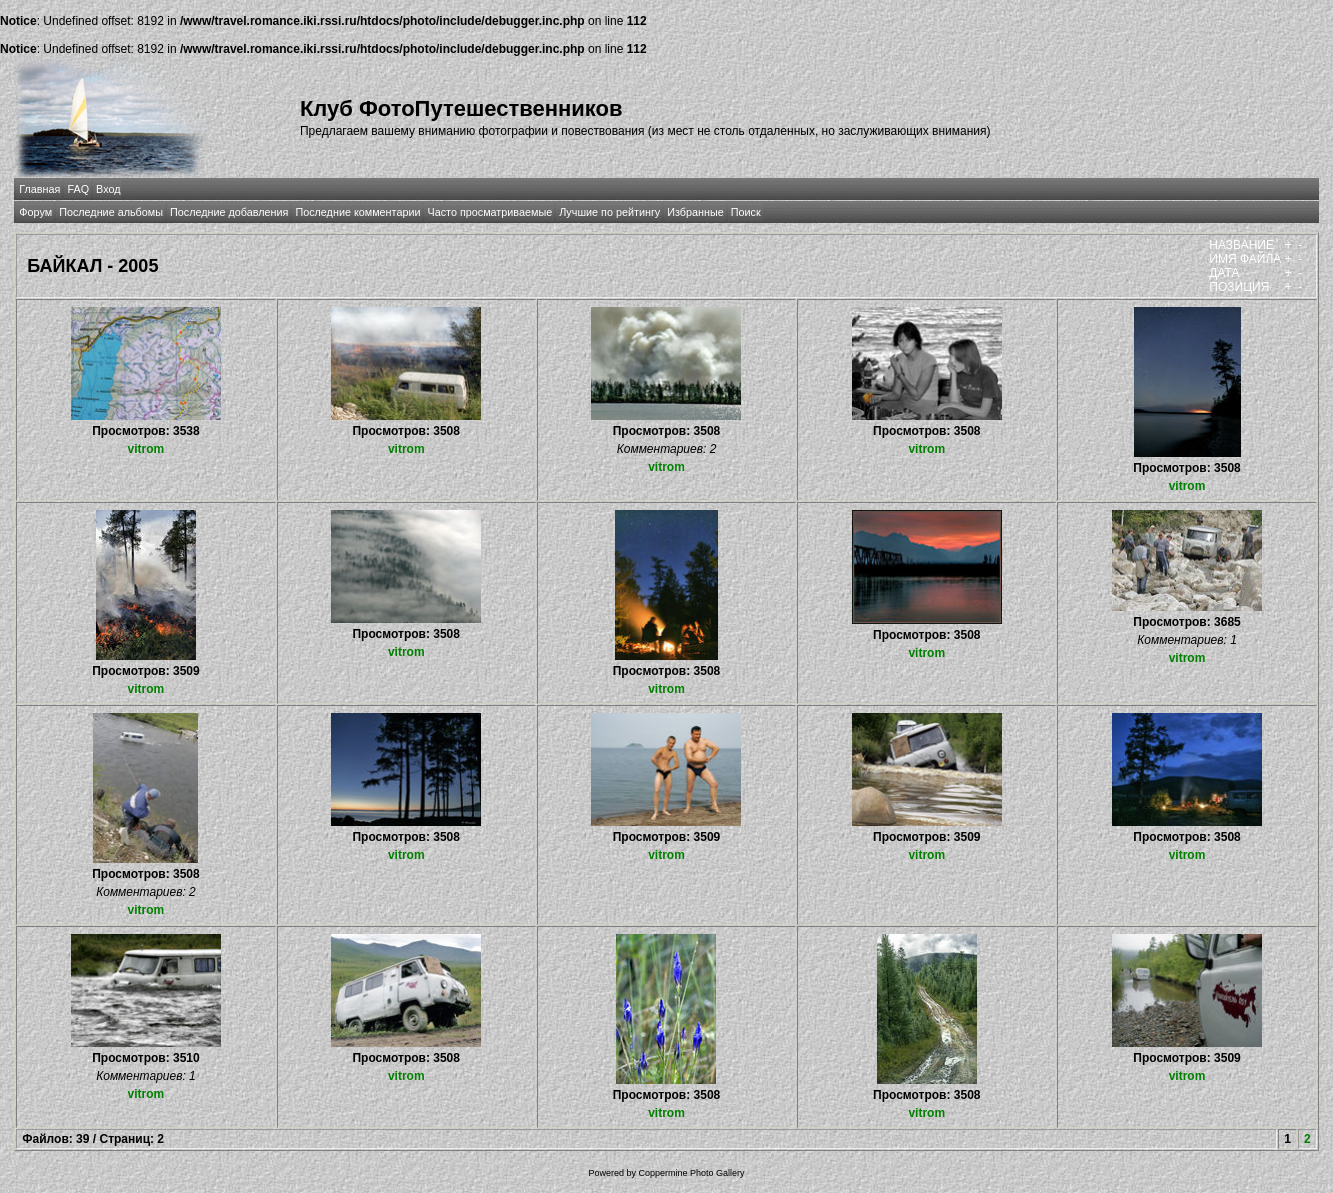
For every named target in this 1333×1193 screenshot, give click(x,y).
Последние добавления (229, 212)
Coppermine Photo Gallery (691, 1173)
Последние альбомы (111, 212)
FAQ (78, 189)
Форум (35, 212)
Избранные (695, 212)
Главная (39, 189)
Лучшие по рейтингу (609, 212)
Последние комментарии (357, 212)
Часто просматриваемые (489, 212)
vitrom (146, 449)
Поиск (746, 212)
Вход (108, 189)
